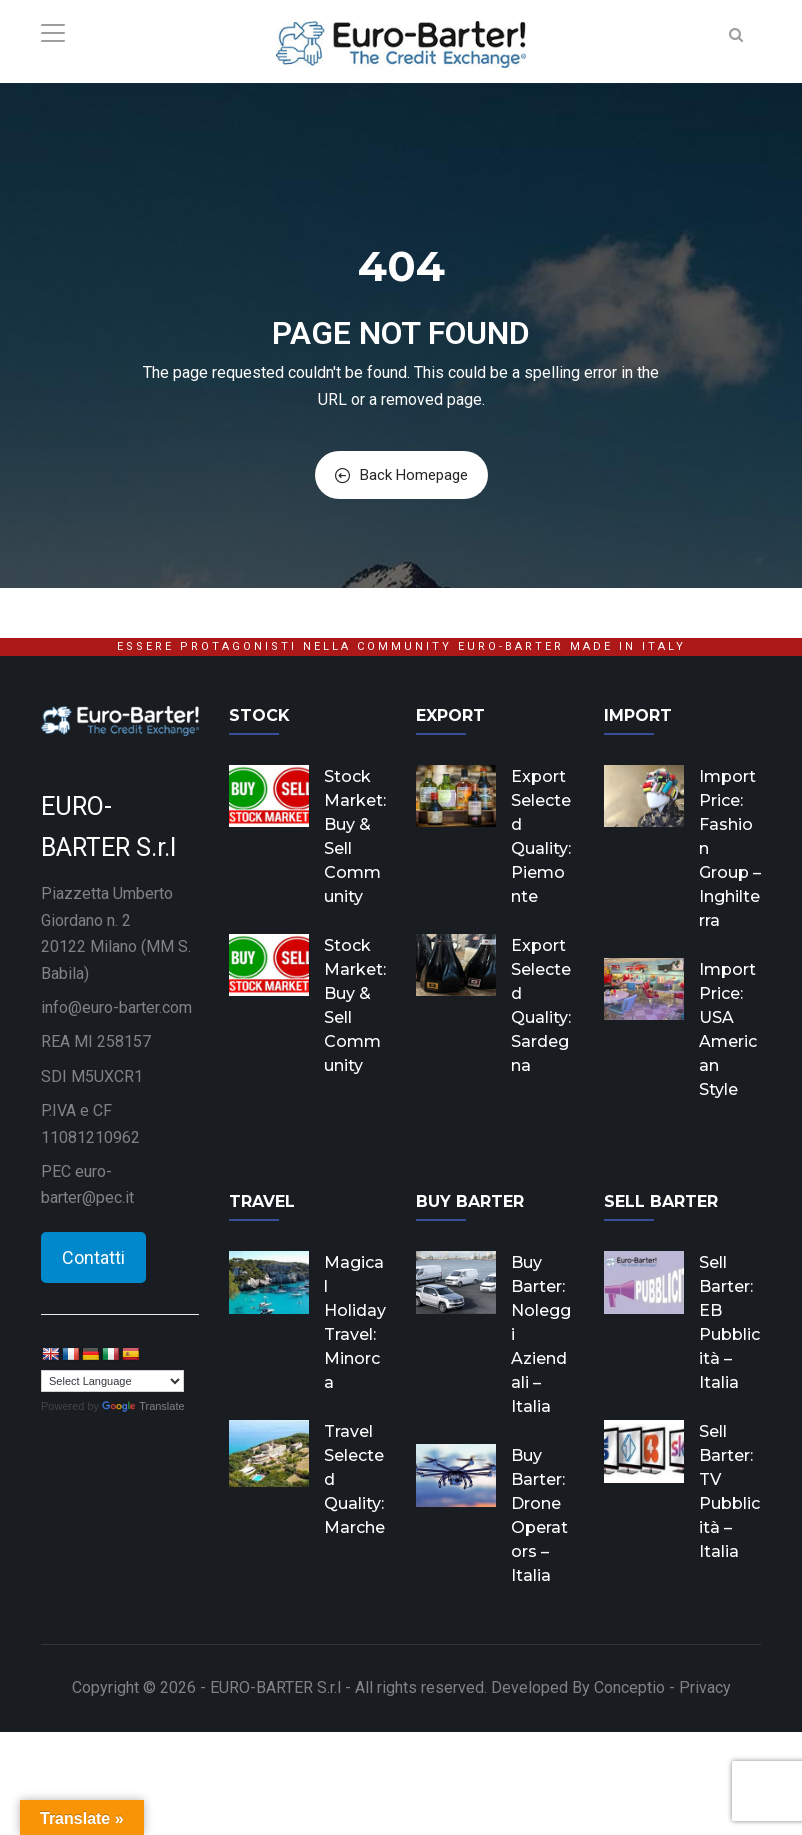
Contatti (93, 1257)
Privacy (705, 1687)
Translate (143, 1406)
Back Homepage (401, 475)
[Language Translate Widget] (112, 1381)
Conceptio (629, 1687)
